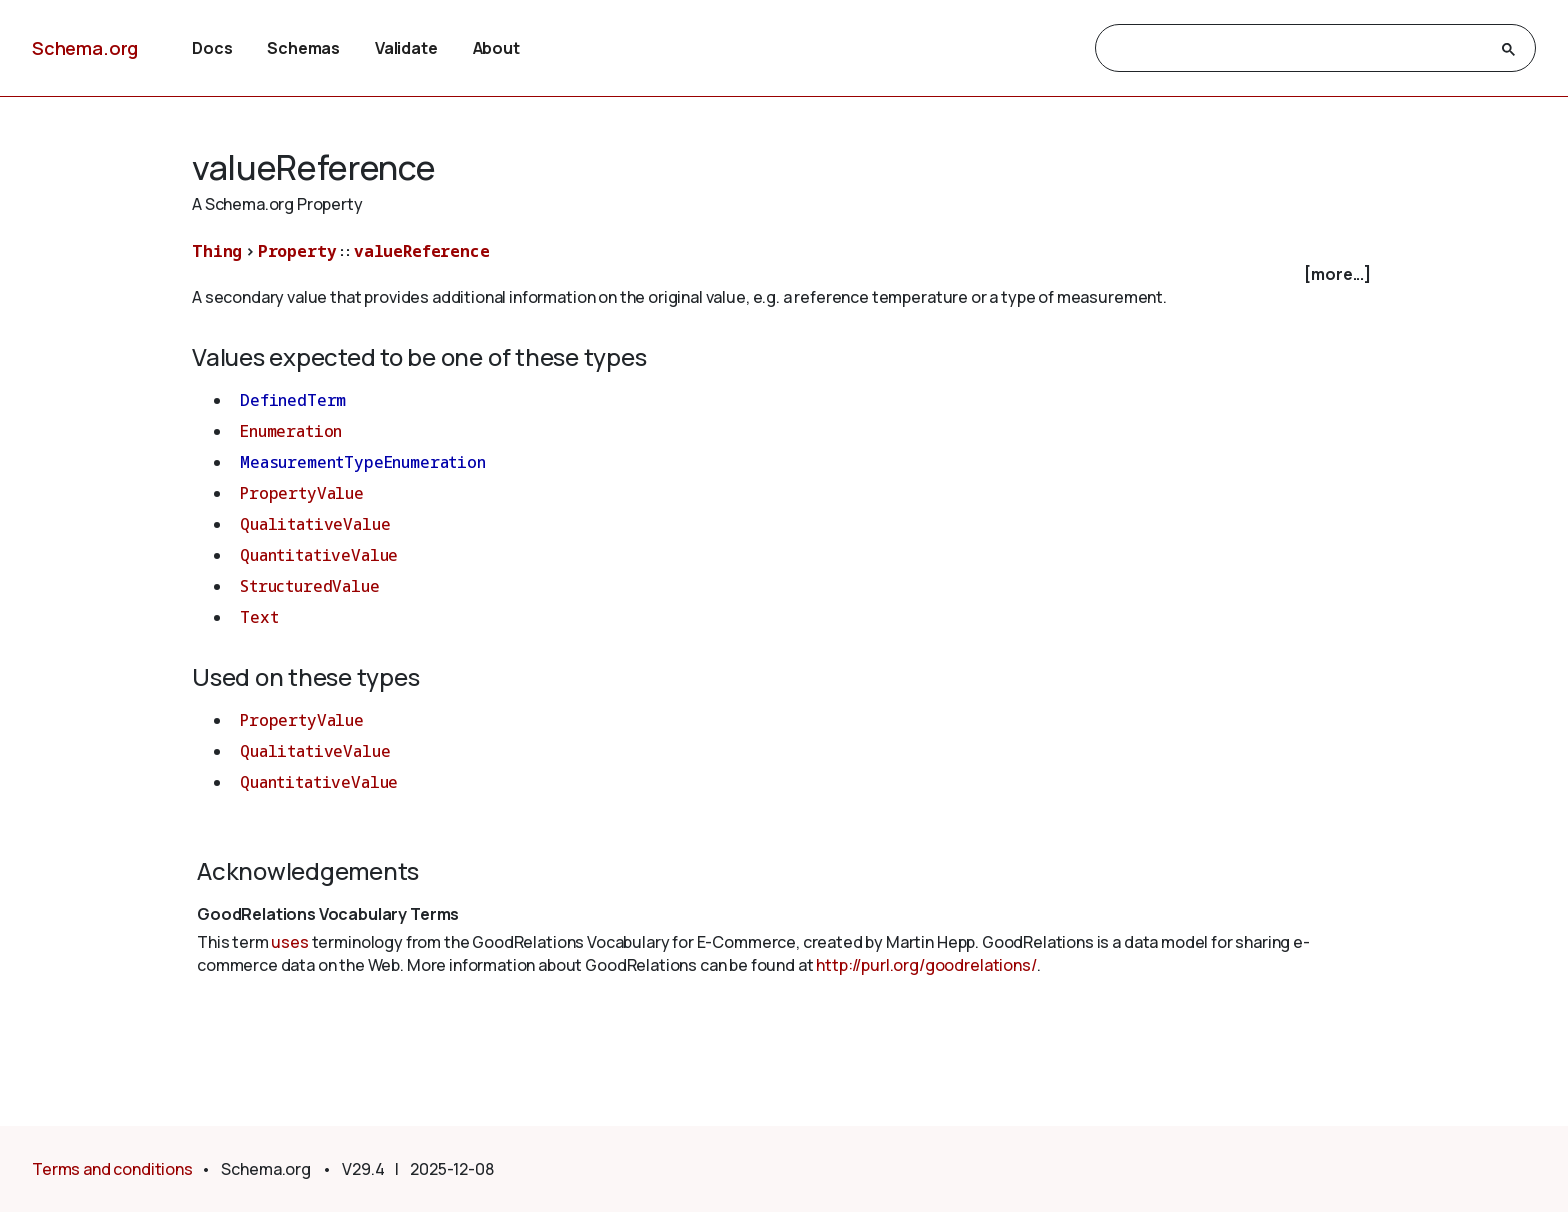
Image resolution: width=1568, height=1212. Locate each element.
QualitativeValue (315, 524)
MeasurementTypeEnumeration (363, 462)
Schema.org (85, 48)
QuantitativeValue (319, 555)
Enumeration (291, 431)
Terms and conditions (112, 1169)
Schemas (303, 48)
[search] (1297, 49)
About (496, 48)
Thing (217, 251)
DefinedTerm (293, 400)
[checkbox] (784, 274)
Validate (406, 48)
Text (259, 617)
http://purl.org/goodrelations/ (926, 965)
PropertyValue (302, 493)
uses (289, 942)
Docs (212, 48)
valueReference (422, 251)
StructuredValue (310, 586)
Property (297, 251)
